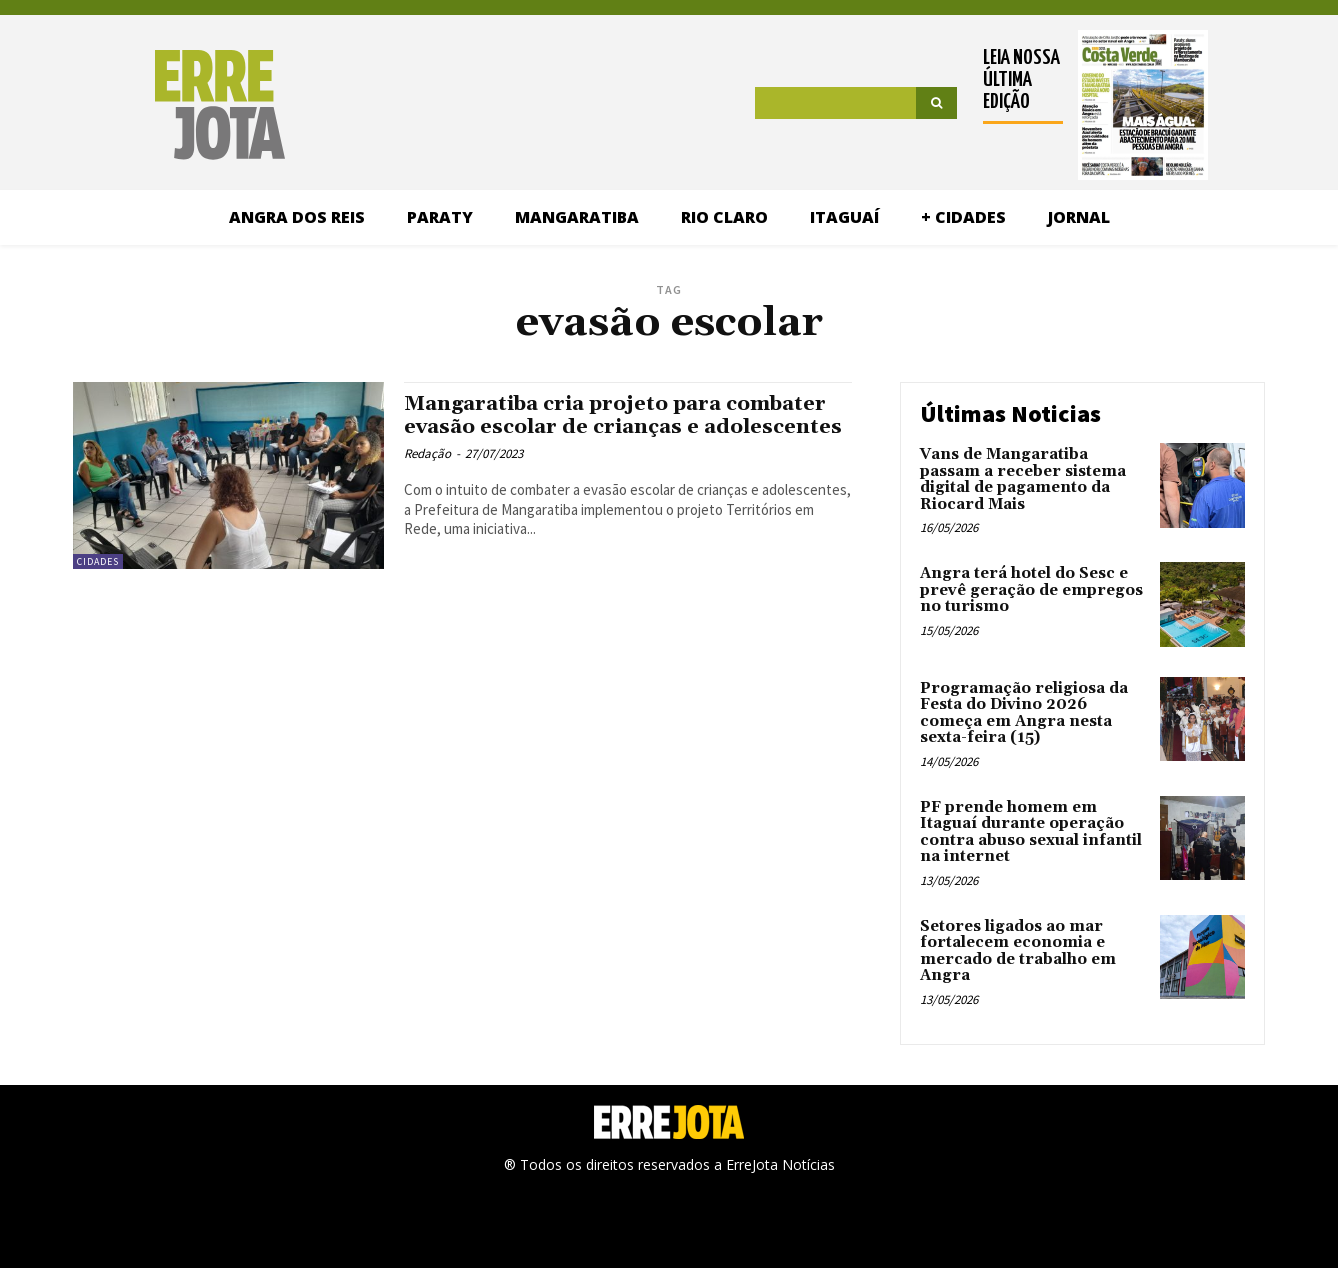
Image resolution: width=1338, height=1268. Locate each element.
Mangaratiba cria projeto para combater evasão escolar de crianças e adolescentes (625, 427)
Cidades (98, 561)
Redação (427, 477)
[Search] (936, 103)
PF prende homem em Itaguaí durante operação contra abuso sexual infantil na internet (1031, 832)
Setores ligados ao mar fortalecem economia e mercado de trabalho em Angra (1018, 951)
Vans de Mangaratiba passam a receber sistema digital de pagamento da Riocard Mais (1023, 479)
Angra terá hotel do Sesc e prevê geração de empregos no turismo (1031, 590)
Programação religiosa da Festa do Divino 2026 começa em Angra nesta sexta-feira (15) (1024, 713)
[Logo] (154, 105)
